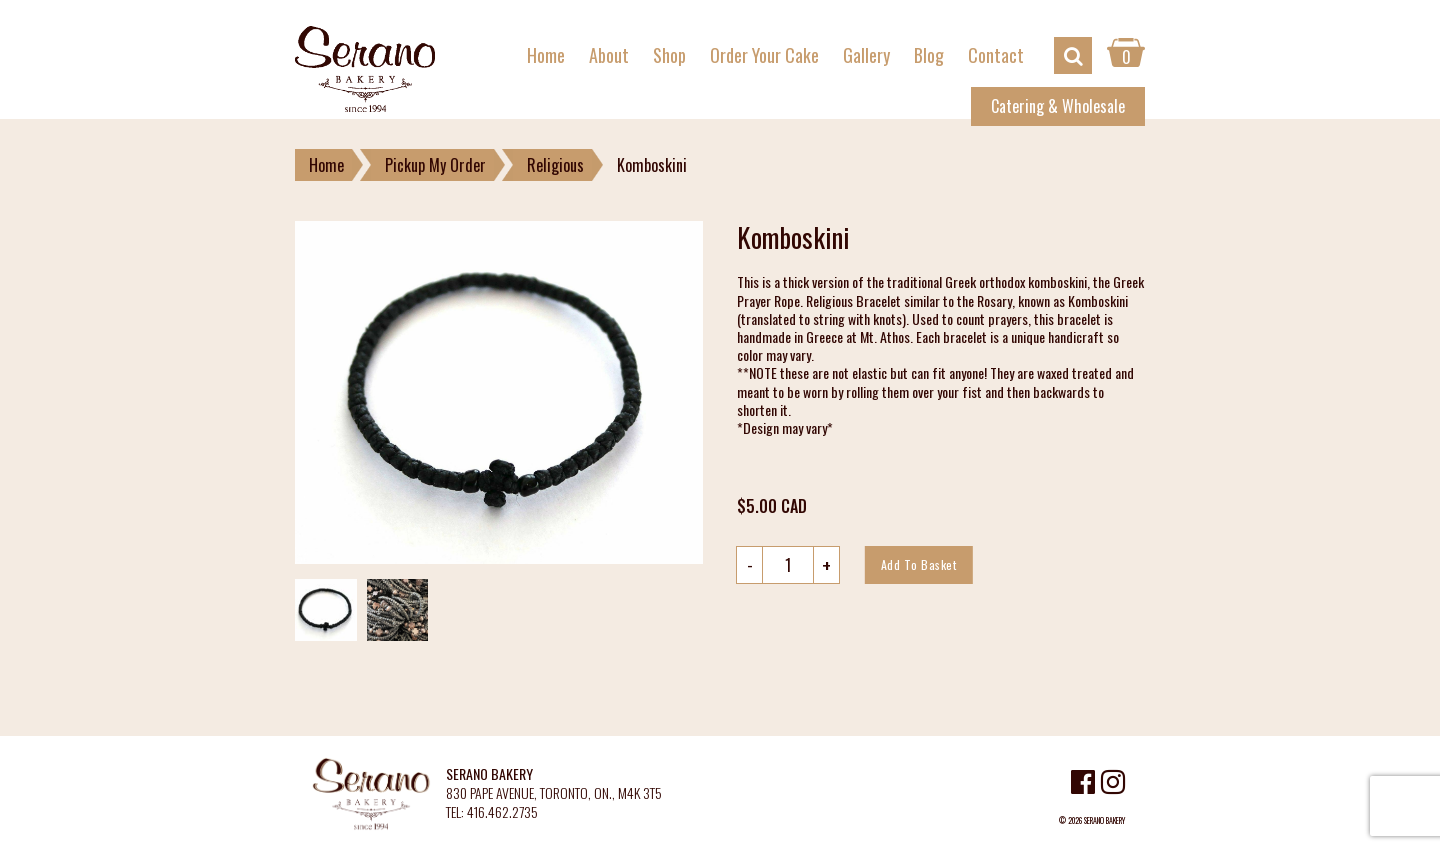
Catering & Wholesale (1058, 106)
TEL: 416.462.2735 (492, 812)
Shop (669, 55)
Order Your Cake (764, 55)
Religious (555, 165)
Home (546, 55)
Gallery (866, 55)
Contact (996, 55)
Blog (929, 55)
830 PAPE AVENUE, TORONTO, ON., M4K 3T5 (554, 793)
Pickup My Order (435, 165)
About (609, 55)
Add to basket (919, 564)
